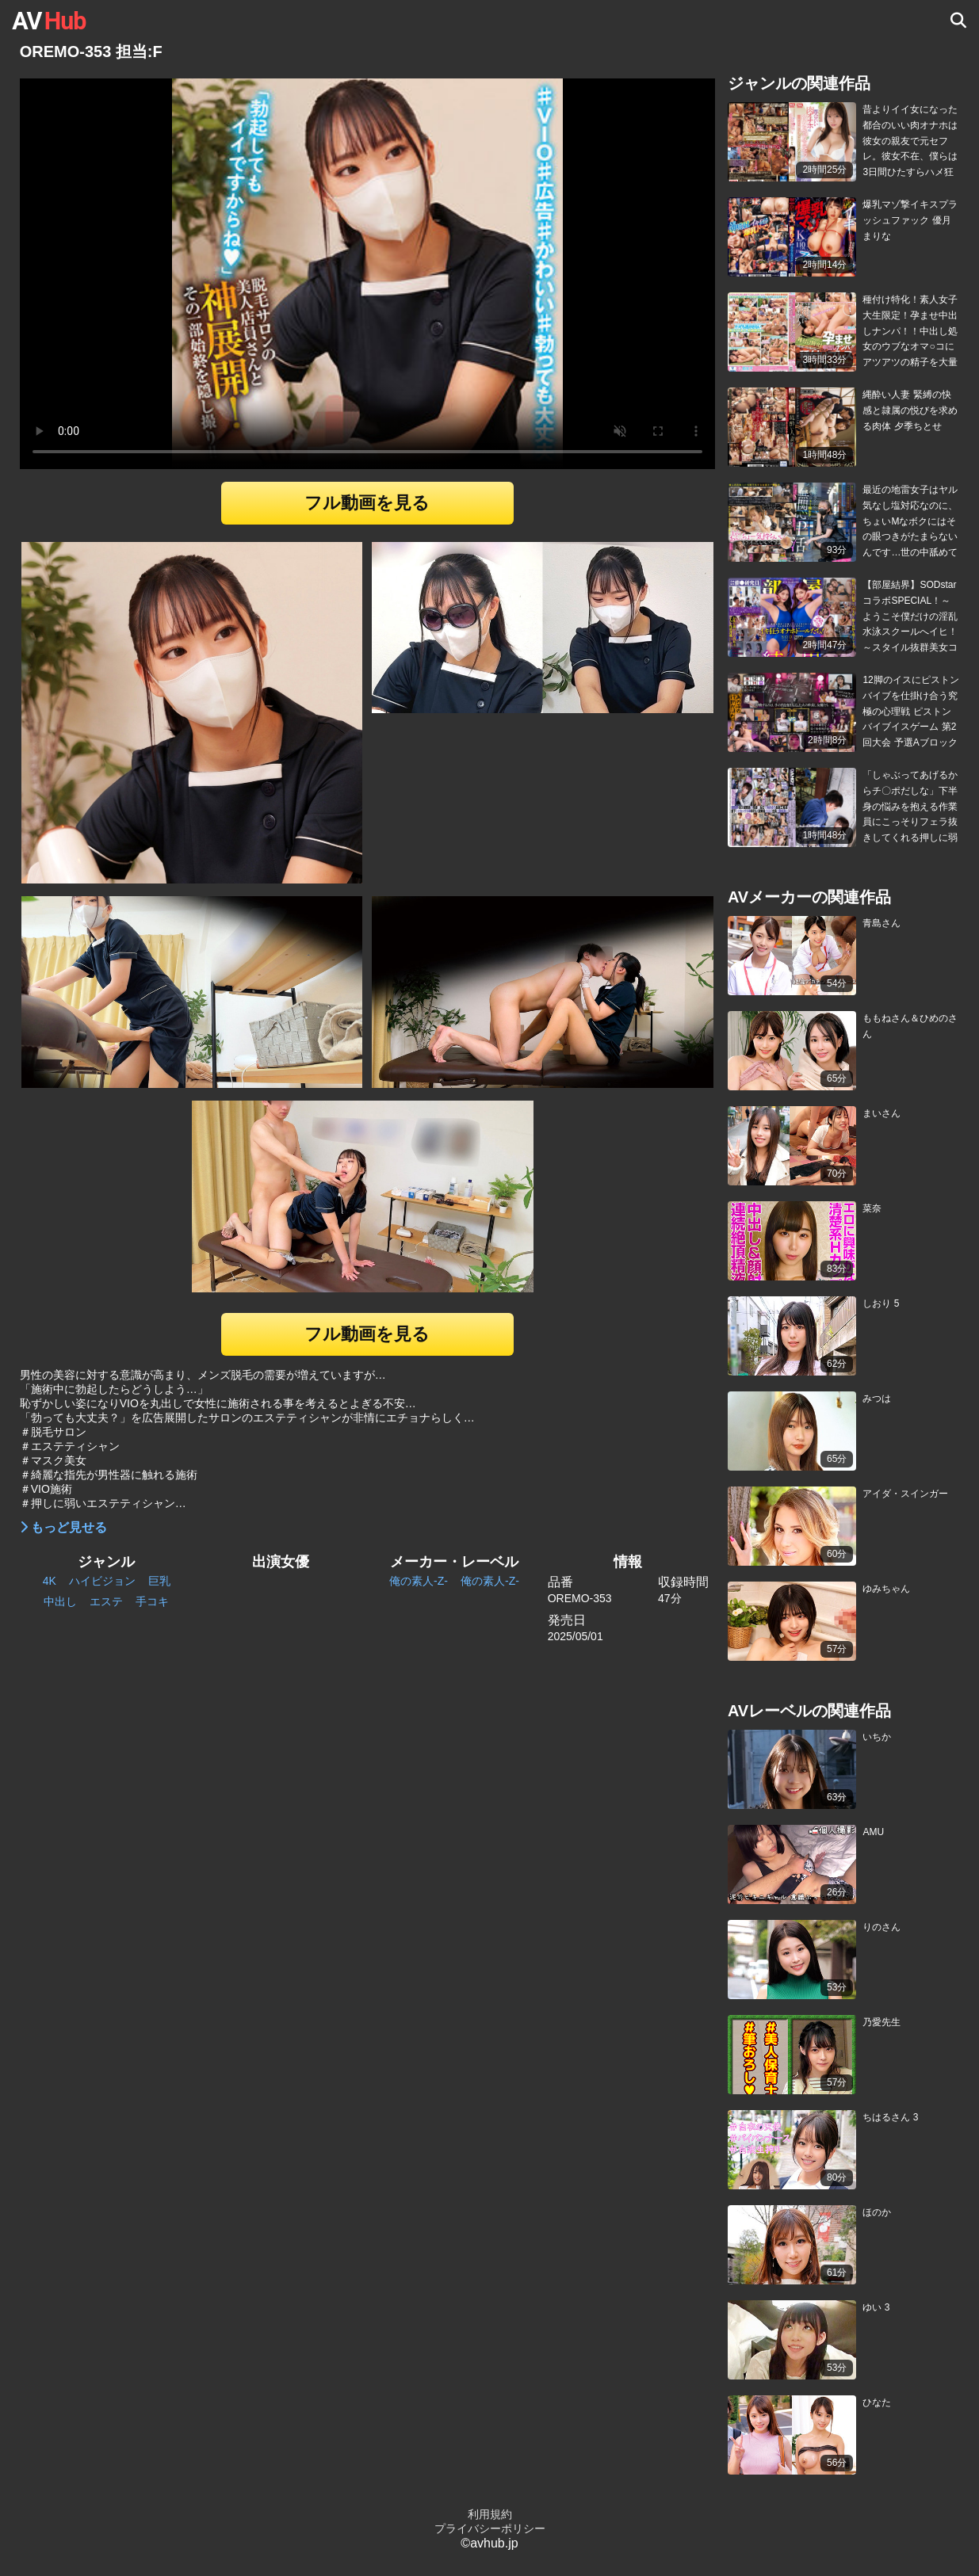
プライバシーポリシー (489, 2528)
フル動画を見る (367, 503)
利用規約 (490, 2514)
